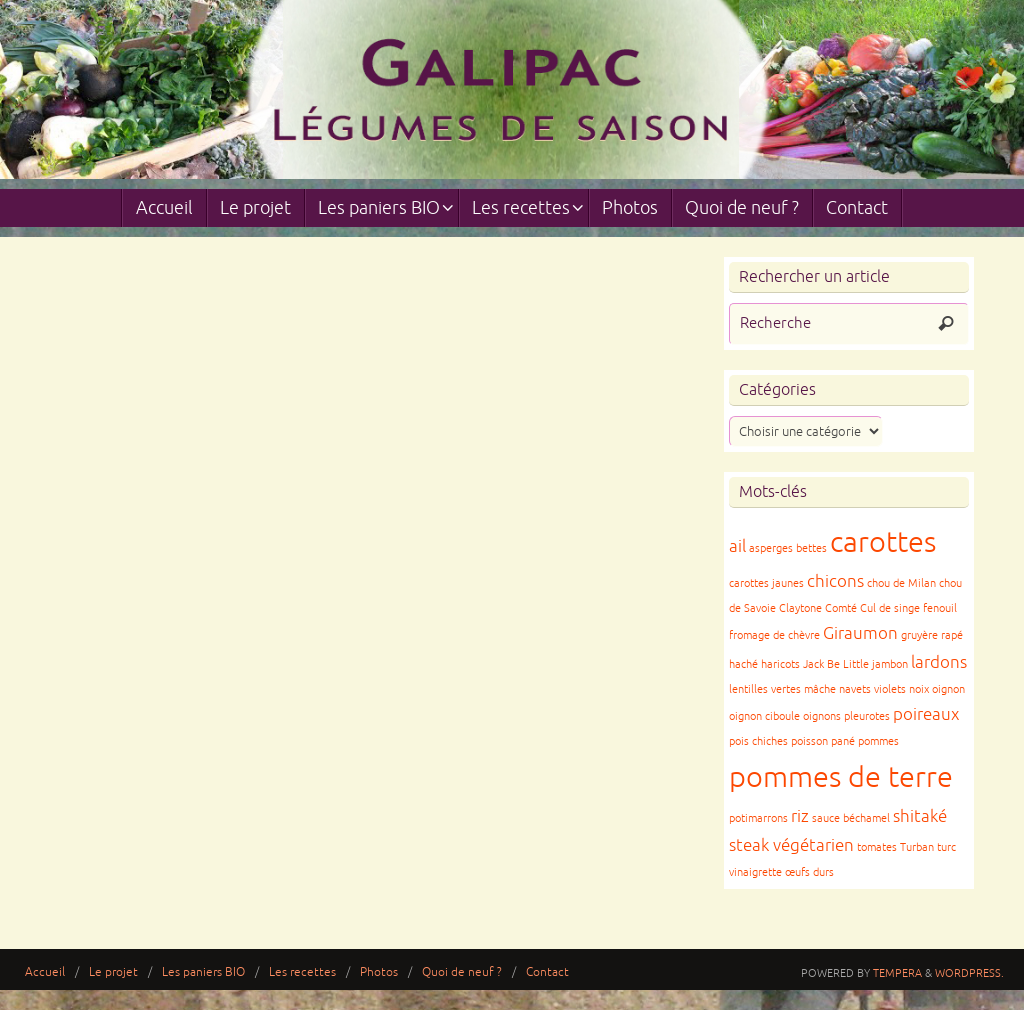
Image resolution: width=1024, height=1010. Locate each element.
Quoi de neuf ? (462, 972)
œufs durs (809, 872)
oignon (948, 689)
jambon (890, 664)
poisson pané (823, 741)
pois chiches (758, 741)
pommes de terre (841, 777)
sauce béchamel (851, 818)
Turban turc (928, 847)
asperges (771, 548)
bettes (811, 548)
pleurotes (867, 716)
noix (919, 689)
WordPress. (969, 973)
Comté (841, 608)
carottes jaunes (766, 583)
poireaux (926, 714)
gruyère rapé (932, 635)
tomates (877, 847)
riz (800, 816)
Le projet (113, 972)
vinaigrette (755, 872)
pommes (878, 741)
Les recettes (302, 972)
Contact (547, 972)
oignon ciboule (764, 716)
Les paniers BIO (203, 972)
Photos (379, 972)
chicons (835, 581)
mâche (820, 689)
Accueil (45, 972)
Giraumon (860, 633)
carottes (883, 542)
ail (737, 546)
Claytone (800, 608)
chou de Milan (901, 583)
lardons (939, 662)
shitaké (920, 816)
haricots (780, 664)
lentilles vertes (765, 689)
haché (743, 664)
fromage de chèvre (774, 635)
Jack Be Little (836, 664)
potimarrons (758, 818)
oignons (822, 716)
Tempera (897, 973)
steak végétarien (791, 845)
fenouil (940, 608)
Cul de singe (890, 608)
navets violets (872, 689)
